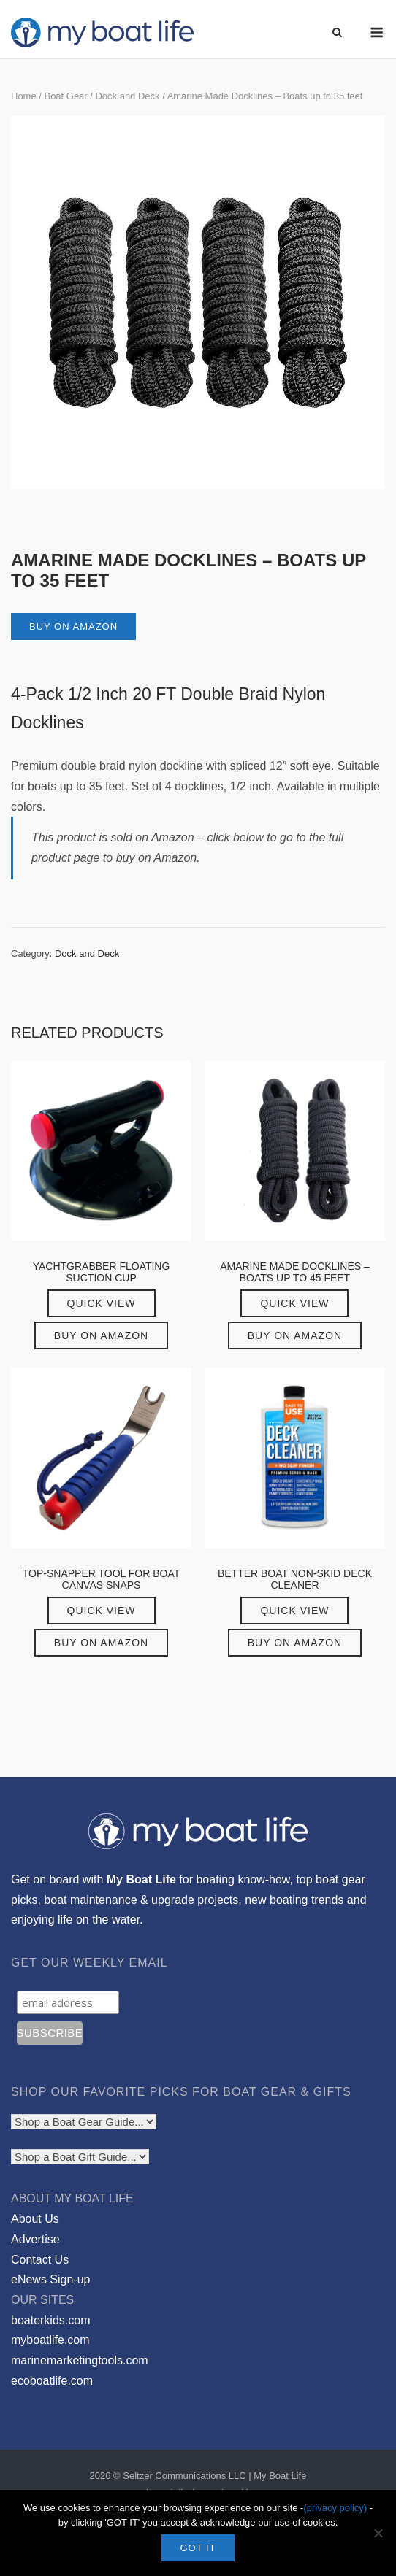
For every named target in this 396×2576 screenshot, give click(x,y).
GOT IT (198, 2547)
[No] (377, 2533)
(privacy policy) (335, 2507)
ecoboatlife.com (52, 2381)
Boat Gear (65, 95)
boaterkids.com (51, 2320)
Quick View (101, 1303)
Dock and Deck (127, 95)
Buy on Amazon (73, 626)
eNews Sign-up (51, 2279)
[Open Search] (337, 33)
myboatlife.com (50, 2340)
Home (24, 95)
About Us (35, 2219)
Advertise (35, 2239)
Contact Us (40, 2259)
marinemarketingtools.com (79, 2360)
